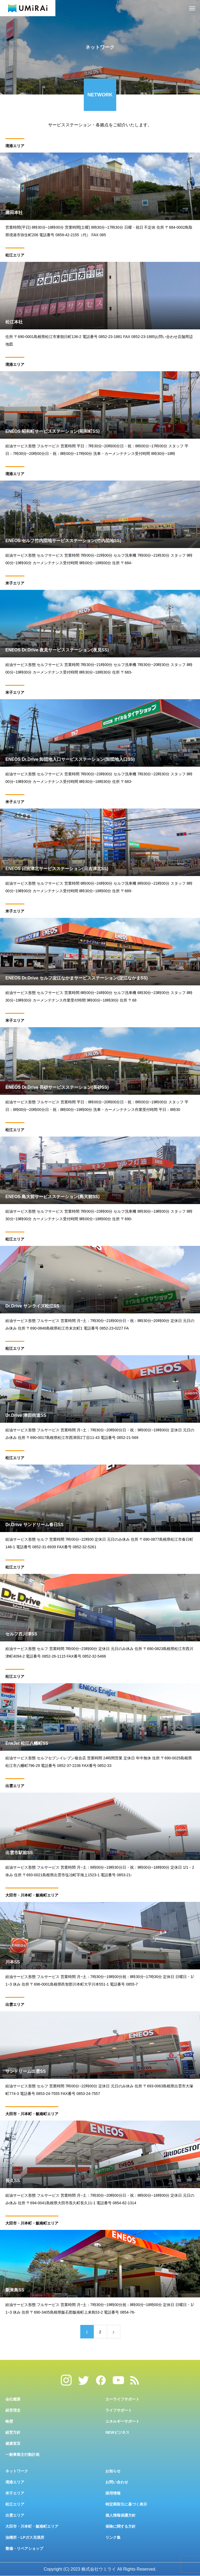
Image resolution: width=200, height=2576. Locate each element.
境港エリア (14, 146)
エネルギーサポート (122, 2421)
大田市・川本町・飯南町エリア (31, 1896)
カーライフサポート (122, 2399)
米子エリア (14, 584)
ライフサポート (118, 2410)
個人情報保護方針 (120, 2515)
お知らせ (113, 2471)
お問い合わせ (116, 2482)
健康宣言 (13, 2443)
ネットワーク (16, 2471)
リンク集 (113, 2537)
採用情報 (113, 2493)
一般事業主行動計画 (22, 2454)
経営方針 (13, 2432)
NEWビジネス (117, 2432)
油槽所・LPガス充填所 (24, 2537)
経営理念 (13, 2410)
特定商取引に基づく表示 (126, 2504)
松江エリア (14, 256)
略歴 (9, 2421)
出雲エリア (14, 1786)
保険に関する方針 (120, 2526)
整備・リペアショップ (24, 2548)
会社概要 (13, 2399)
